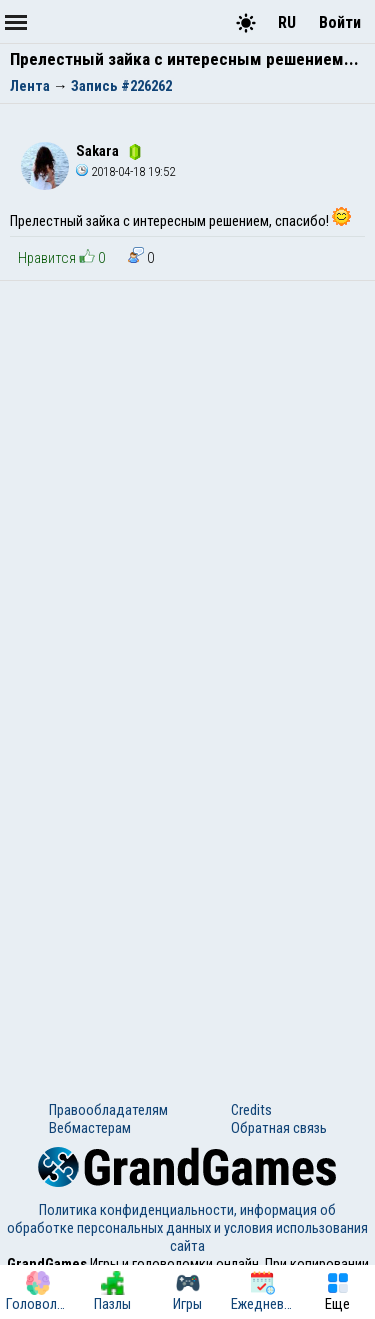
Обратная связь (279, 1128)
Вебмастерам (90, 1128)
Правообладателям (108, 1110)
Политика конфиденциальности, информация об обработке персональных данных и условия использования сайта (187, 1228)
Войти (340, 22)
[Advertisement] (187, 478)
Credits (251, 1110)
